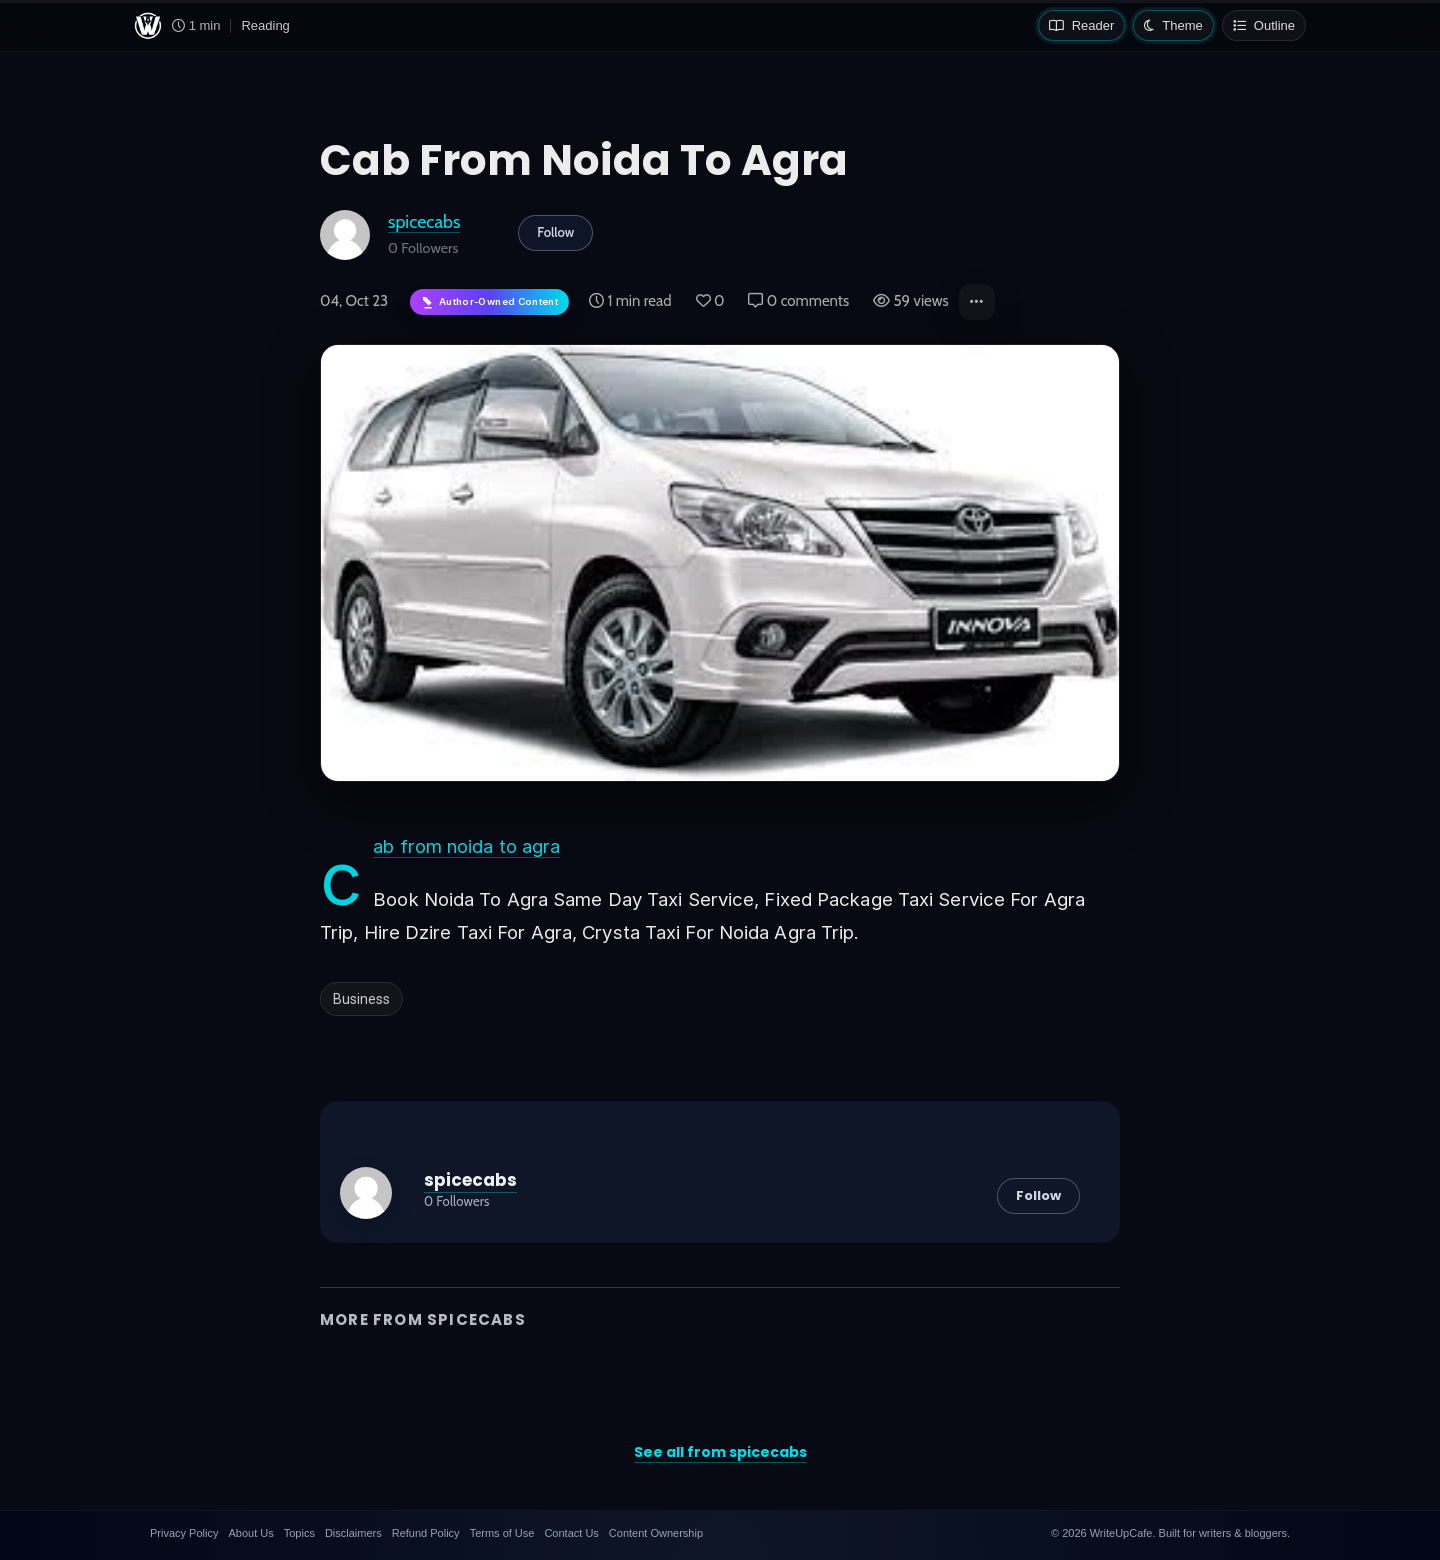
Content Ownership (656, 1533)
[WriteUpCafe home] (148, 26)
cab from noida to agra (466, 846)
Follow (555, 232)
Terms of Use (502, 1533)
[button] (977, 302)
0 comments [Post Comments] (798, 301)
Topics (299, 1533)
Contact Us (571, 1533)
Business (361, 999)
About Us (250, 1533)
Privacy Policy (184, 1533)
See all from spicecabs (720, 1452)
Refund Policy (426, 1533)
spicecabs (424, 221)
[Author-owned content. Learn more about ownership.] (489, 302)
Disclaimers (353, 1533)
